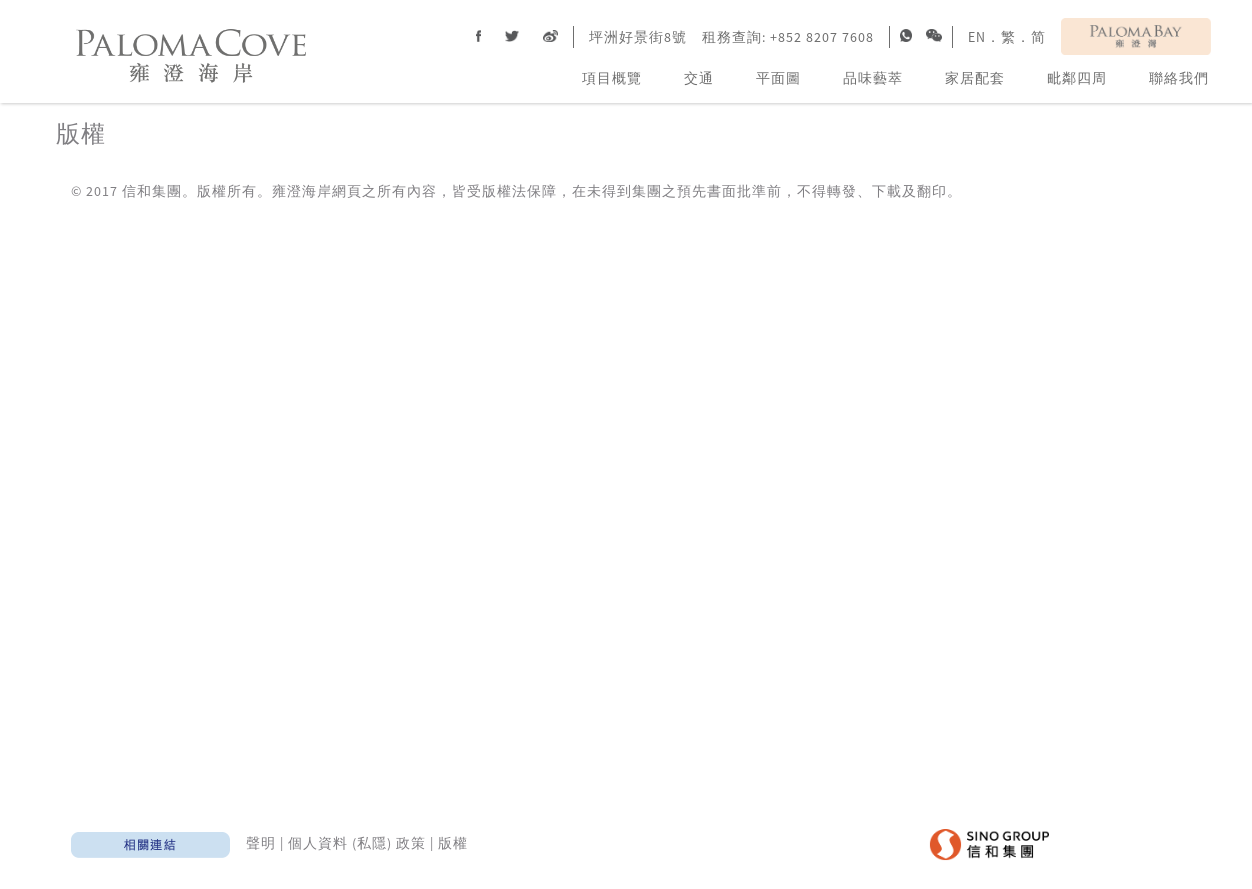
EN (977, 37)
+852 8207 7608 (822, 37)
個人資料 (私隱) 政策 (357, 843)
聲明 (261, 843)
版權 (453, 843)
